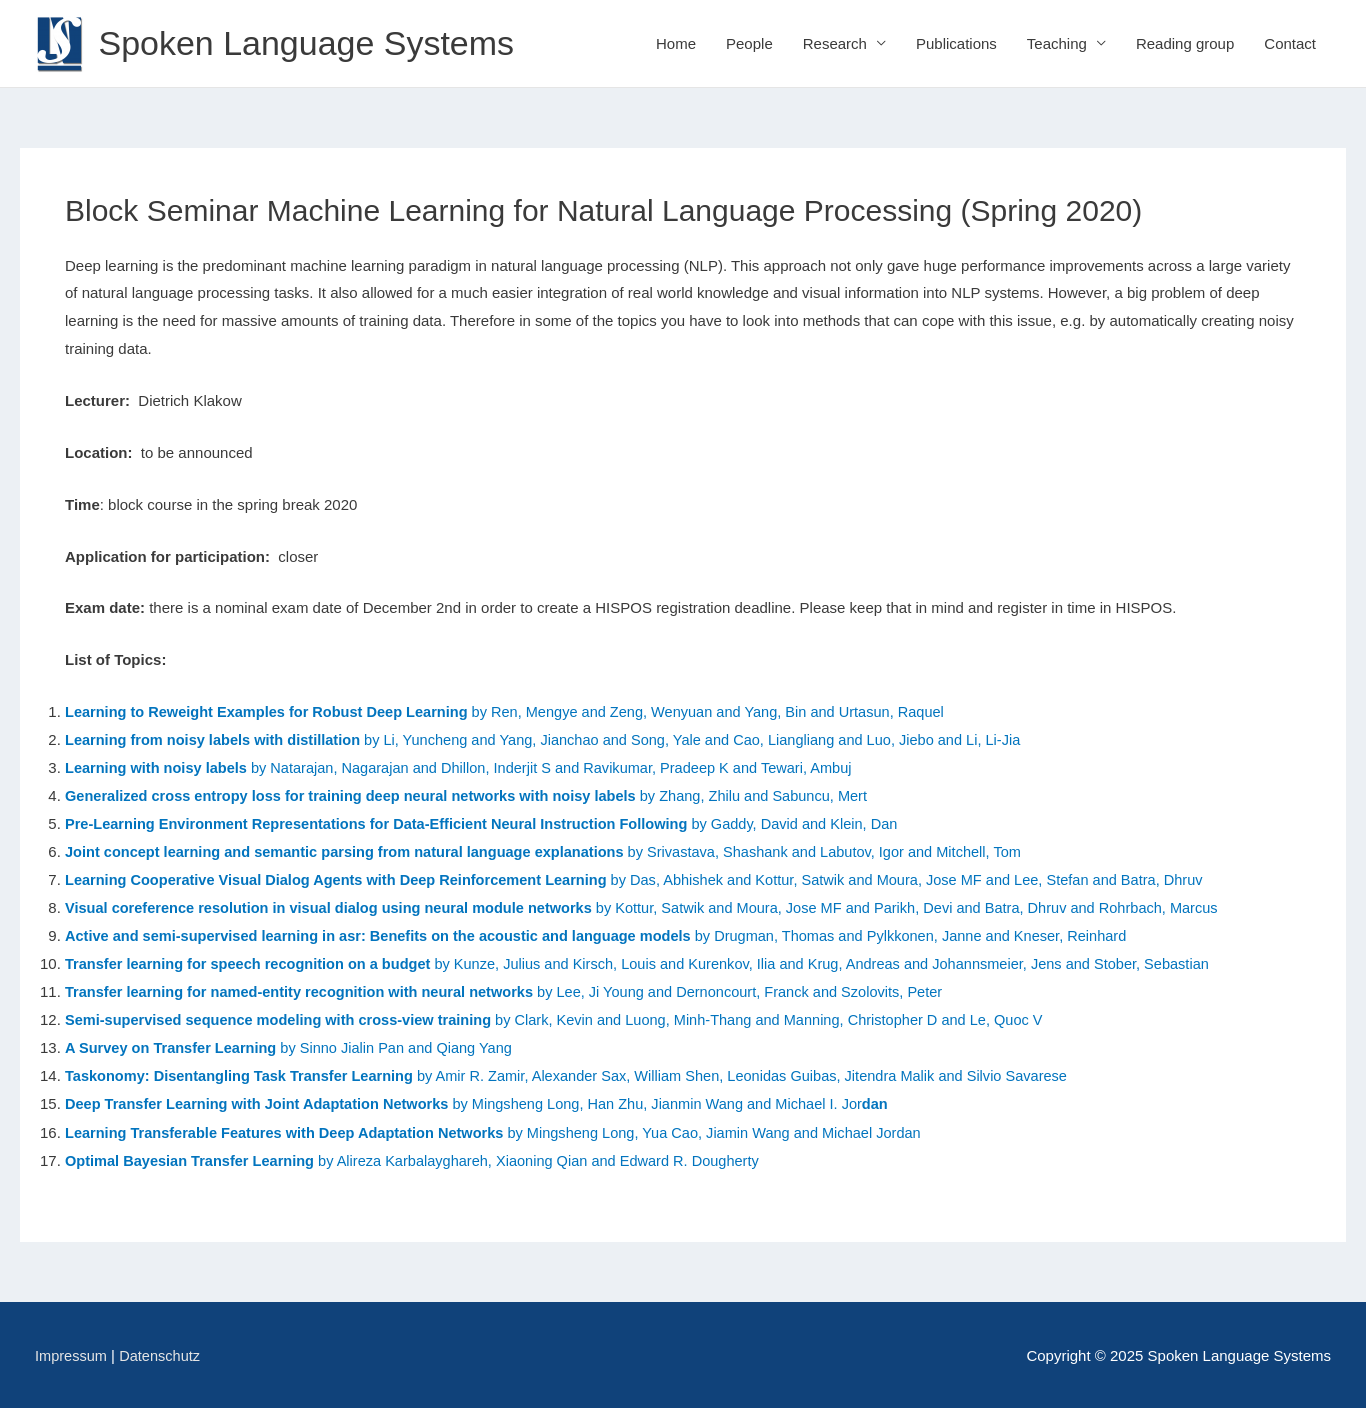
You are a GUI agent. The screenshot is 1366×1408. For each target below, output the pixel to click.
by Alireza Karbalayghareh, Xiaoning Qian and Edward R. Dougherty (553, 1157)
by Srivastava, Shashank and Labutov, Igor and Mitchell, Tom (558, 851)
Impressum (72, 1353)
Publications (956, 43)
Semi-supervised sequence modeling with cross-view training (284, 1018)
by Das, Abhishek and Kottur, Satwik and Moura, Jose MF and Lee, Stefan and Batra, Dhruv (651, 879)
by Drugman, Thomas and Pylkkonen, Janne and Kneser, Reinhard (612, 935)
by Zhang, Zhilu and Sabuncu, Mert (478, 795)
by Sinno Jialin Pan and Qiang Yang (295, 1046)
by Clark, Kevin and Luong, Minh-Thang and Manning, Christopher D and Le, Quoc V (788, 1018)
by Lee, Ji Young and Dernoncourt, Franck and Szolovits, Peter (759, 990)
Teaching (1057, 43)
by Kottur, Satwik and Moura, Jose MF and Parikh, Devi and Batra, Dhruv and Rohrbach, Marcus (930, 907)
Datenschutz (162, 1353)
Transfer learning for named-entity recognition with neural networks (306, 990)
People (749, 43)
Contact (1290, 43)
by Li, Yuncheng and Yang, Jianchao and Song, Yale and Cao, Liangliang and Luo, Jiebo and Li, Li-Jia (557, 740)
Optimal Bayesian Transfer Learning (195, 1157)
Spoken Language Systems (313, 43)
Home (676, 43)
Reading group (1185, 43)
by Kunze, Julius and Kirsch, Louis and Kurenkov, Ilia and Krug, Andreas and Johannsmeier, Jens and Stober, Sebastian (654, 963)
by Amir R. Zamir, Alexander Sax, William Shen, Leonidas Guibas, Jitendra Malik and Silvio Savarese (761, 1074)
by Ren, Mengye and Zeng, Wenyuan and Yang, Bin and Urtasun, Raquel (518, 712)
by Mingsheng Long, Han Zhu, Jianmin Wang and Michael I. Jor (686, 1102)
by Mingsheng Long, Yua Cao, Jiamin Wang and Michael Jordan (506, 1130)
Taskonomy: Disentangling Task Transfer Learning (244, 1074)
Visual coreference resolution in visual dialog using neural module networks (336, 907)
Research (835, 43)
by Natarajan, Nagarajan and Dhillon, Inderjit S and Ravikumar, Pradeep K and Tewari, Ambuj (470, 768)
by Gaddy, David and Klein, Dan (494, 823)
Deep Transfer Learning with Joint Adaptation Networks (262, 1102)
